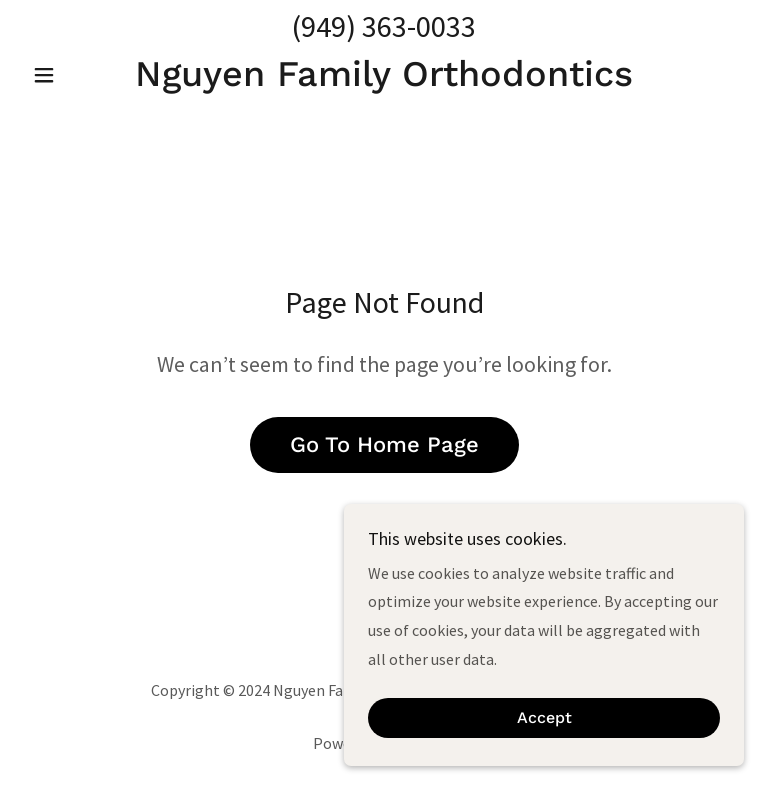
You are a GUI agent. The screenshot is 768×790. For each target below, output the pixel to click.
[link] (384, 80)
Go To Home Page (384, 444)
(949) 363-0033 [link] (384, 26)
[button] (78, 75)
